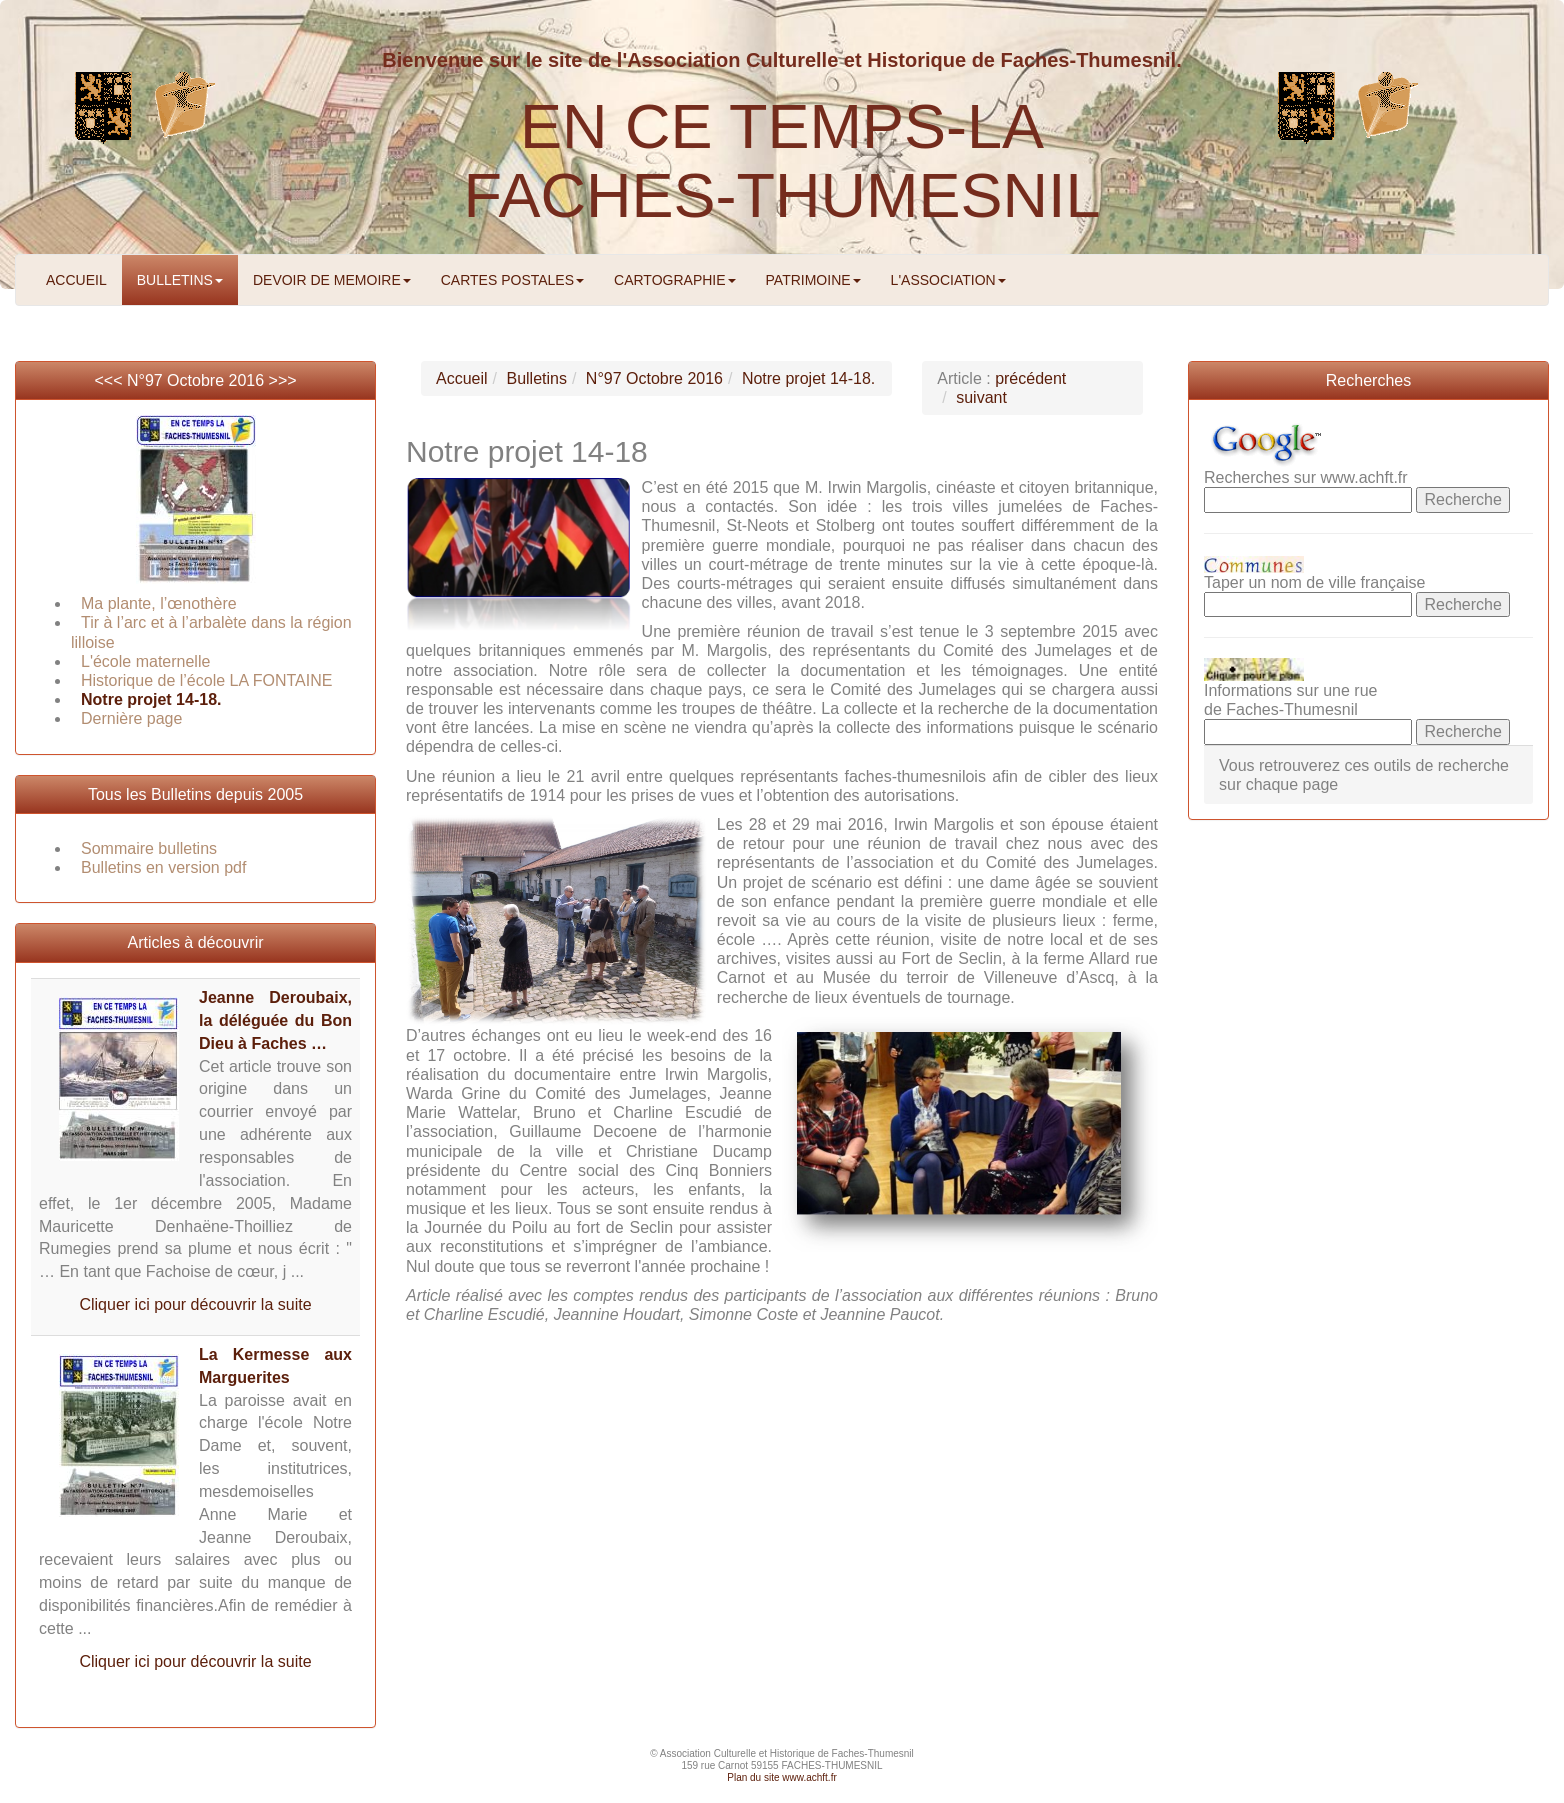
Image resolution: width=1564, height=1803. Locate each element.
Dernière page (131, 718)
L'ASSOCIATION (948, 280)
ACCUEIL (76, 280)
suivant (981, 397)
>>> (283, 380)
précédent (1030, 378)
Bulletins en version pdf (163, 867)
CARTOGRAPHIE (675, 280)
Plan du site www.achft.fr (782, 1777)
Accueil (462, 378)
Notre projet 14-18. (151, 699)
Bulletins (536, 378)
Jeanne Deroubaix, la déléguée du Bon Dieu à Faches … (275, 1020)
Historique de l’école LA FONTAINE (206, 680)
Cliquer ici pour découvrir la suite (195, 1304)
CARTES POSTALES (512, 280)
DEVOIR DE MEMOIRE (332, 280)
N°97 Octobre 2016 (195, 380)
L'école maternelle (145, 661)
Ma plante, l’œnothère (159, 603)
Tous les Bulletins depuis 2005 (195, 794)
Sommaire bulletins (149, 848)
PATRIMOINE (813, 280)
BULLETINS (180, 280)
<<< (110, 380)
